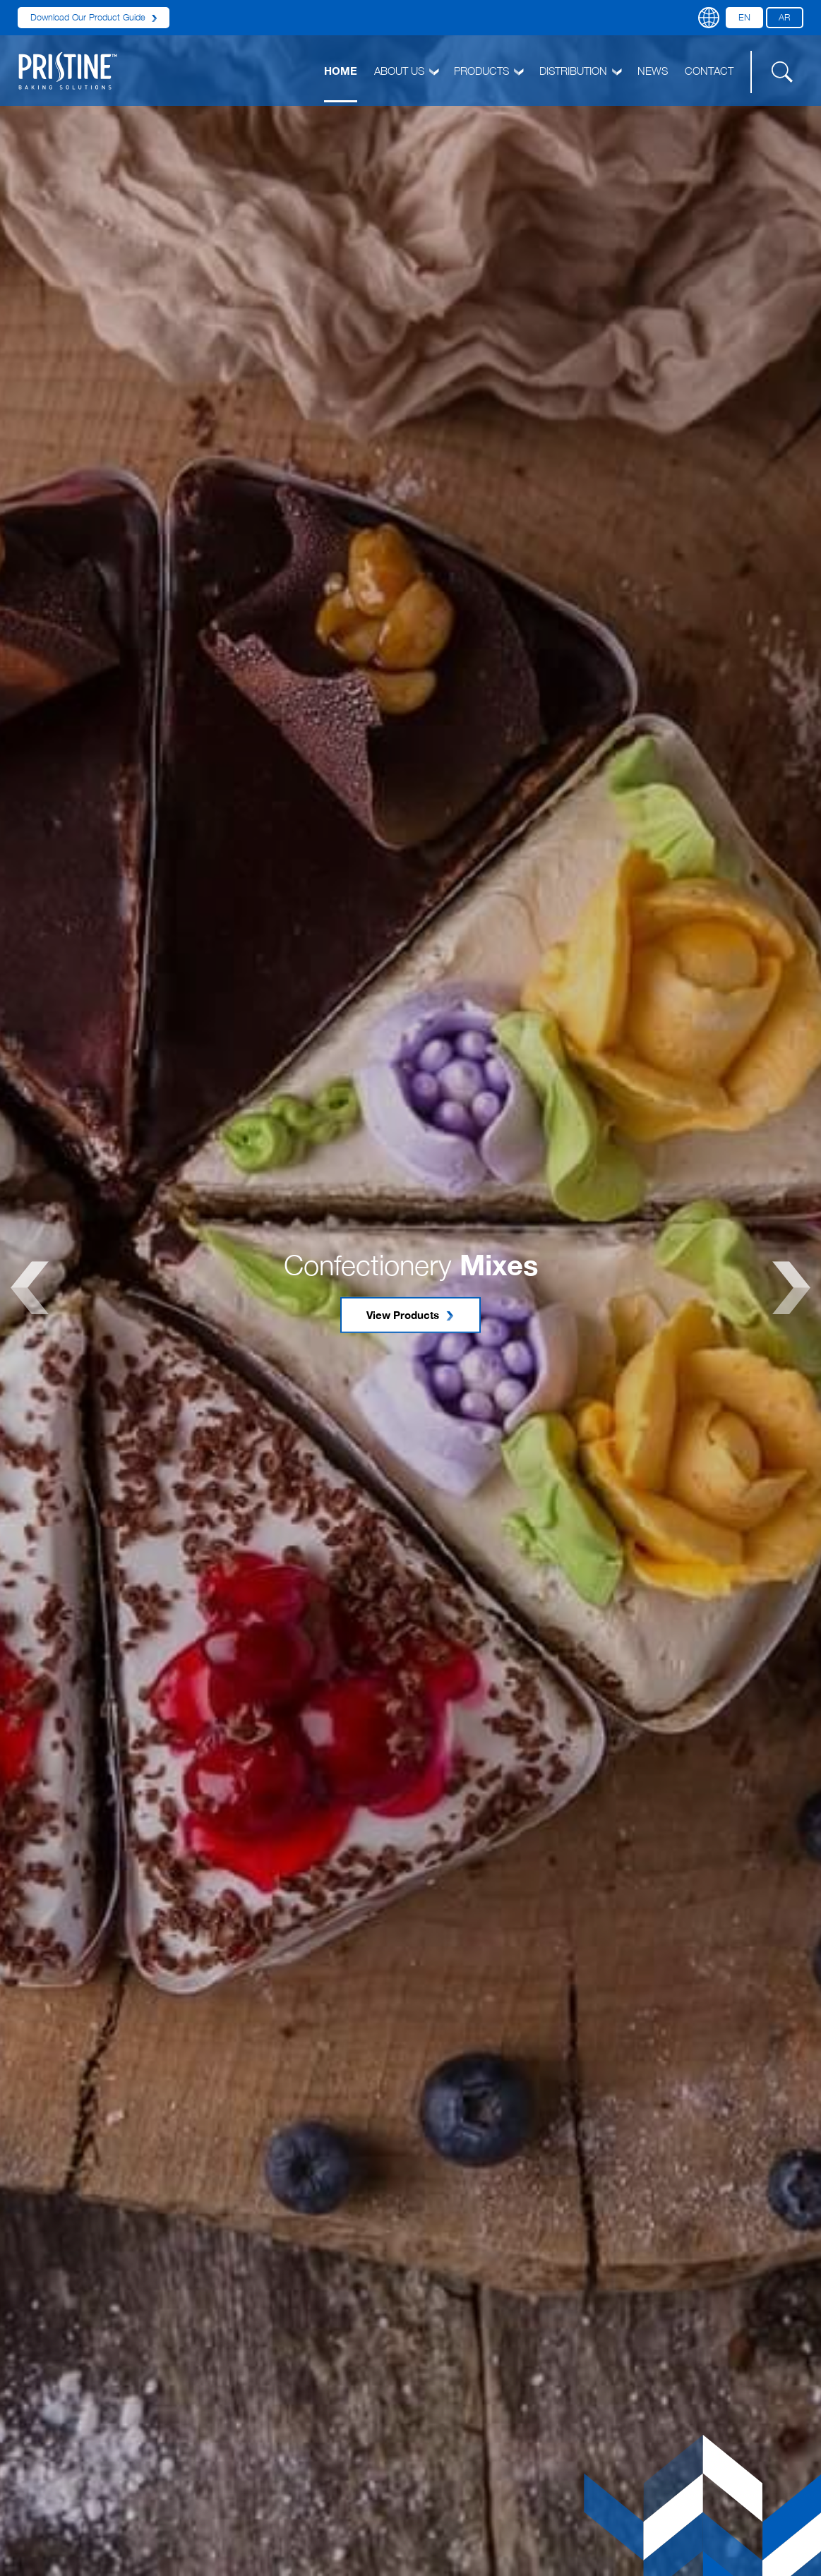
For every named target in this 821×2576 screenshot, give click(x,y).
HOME (340, 70)
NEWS (652, 70)
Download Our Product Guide (93, 17)
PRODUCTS (488, 70)
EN (744, 17)
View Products (410, 1314)
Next (791, 1288)
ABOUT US (406, 70)
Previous (30, 1288)
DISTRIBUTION (580, 70)
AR (785, 17)
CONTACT (709, 70)
